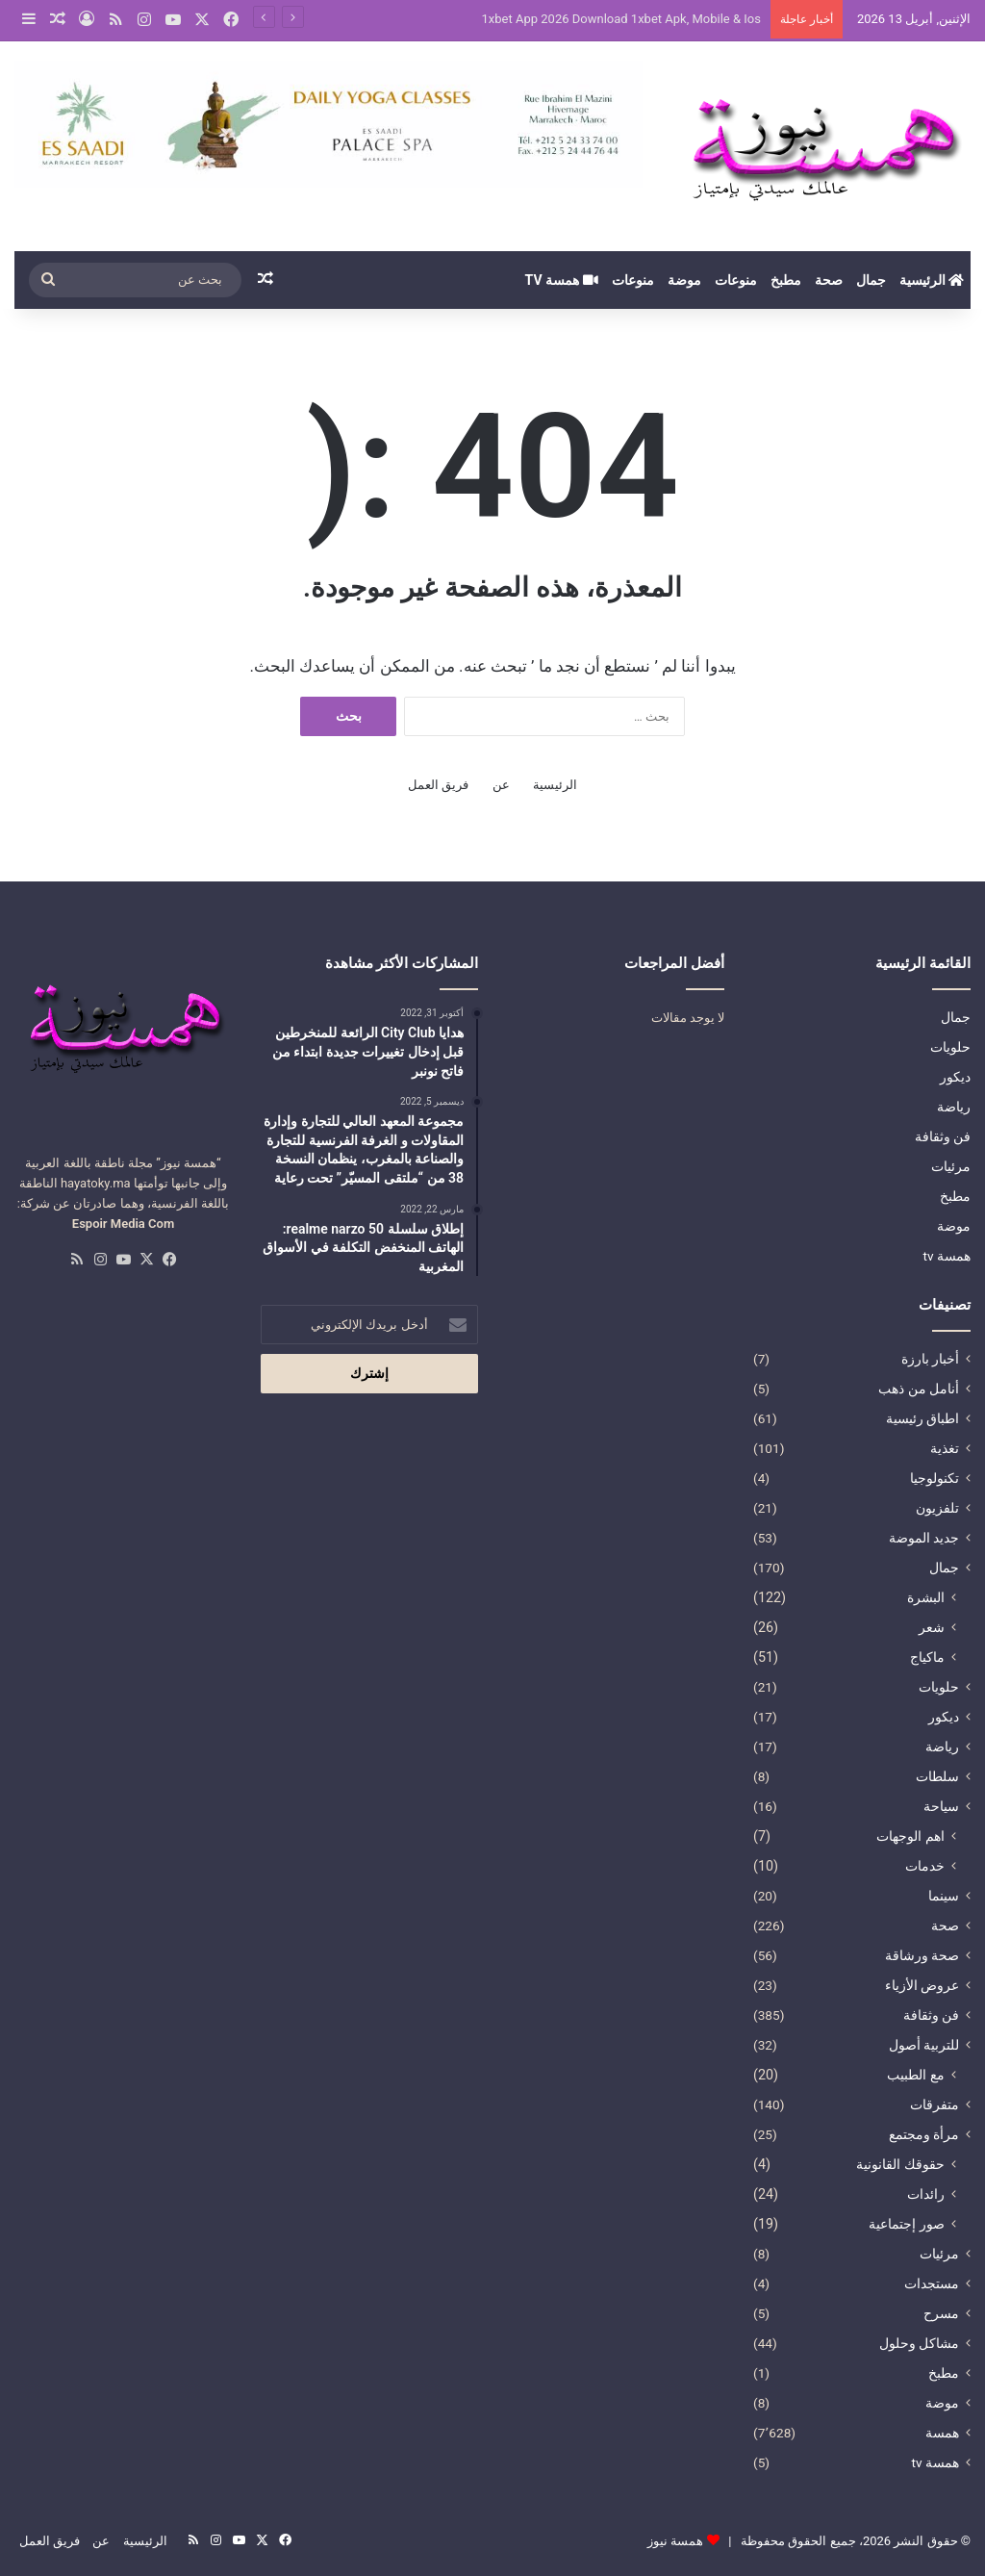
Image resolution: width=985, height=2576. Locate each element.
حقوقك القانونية (900, 2164)
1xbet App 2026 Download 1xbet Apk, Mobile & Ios (621, 19)
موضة (684, 280)
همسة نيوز (675, 2541)
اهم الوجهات (910, 1836)
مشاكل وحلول (919, 2343)
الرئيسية (931, 280)
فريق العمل (438, 785)
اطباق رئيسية (922, 1418)
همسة (942, 2432)
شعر (932, 1627)
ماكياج (927, 1657)
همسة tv (561, 280)
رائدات (926, 2194)
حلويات (950, 1047)
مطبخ (785, 280)
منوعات (736, 280)
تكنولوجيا (934, 1478)
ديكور (955, 1076)
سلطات (937, 1776)
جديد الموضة (924, 1537)
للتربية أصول (924, 2045)
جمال (871, 280)
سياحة (941, 1806)
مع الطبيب (916, 2074)
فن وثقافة (943, 1136)
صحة (829, 280)
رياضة (954, 1106)
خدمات (925, 1866)
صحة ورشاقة (922, 1955)
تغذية (944, 1448)
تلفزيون (937, 1508)
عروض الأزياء (922, 1985)
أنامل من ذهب (918, 1388)
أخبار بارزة (930, 1358)
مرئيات (951, 1166)
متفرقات (934, 2104)
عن (501, 785)
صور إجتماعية (907, 2224)
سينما (943, 1895)
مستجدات (931, 2283)
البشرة (926, 1597)
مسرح (941, 2313)
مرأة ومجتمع (924, 2134)
